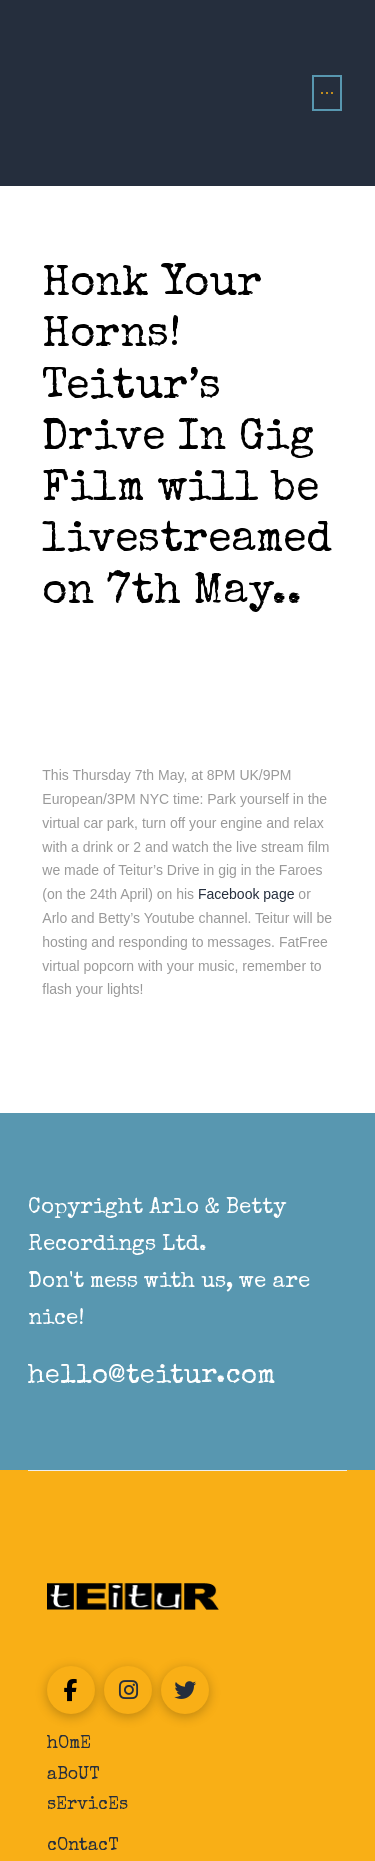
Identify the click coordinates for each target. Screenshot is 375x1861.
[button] (327, 93)
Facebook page (248, 894)
